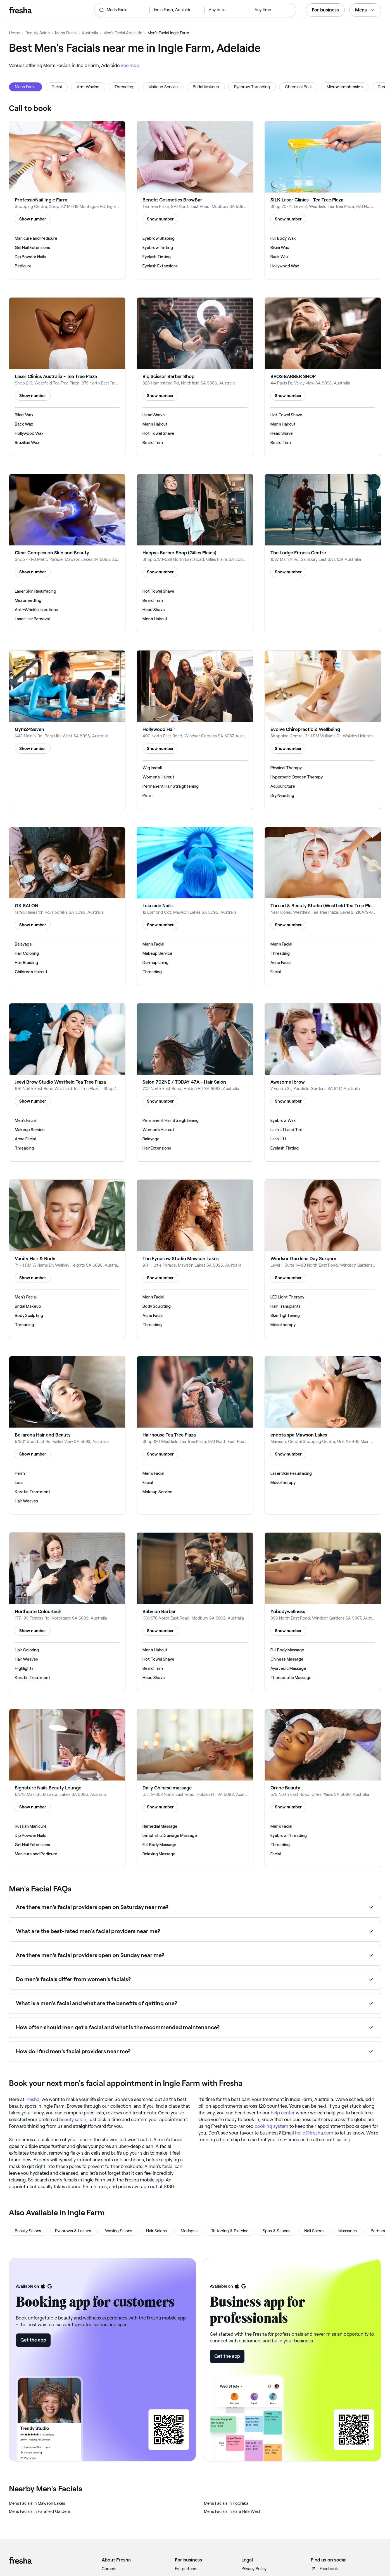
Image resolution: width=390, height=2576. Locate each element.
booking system (271, 2126)
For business (325, 9)
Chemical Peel (298, 87)
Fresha (32, 2099)
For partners (186, 2568)
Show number (32, 219)
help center (283, 2112)
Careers (109, 2568)
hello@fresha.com (314, 2132)
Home (14, 33)
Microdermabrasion (345, 87)
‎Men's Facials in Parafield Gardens (40, 2511)
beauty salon (72, 2119)
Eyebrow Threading (252, 87)
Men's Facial (66, 33)
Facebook (324, 2569)
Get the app (33, 2339)
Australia (90, 33)
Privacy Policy (254, 2568)
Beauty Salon (37, 33)
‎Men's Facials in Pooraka (226, 2503)
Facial (56, 87)
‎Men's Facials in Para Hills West (232, 2511)
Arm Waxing (88, 87)
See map (130, 65)
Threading (124, 87)
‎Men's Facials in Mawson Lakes (37, 2503)
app (159, 2179)
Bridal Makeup (206, 87)
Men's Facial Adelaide (122, 33)
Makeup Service (163, 87)
